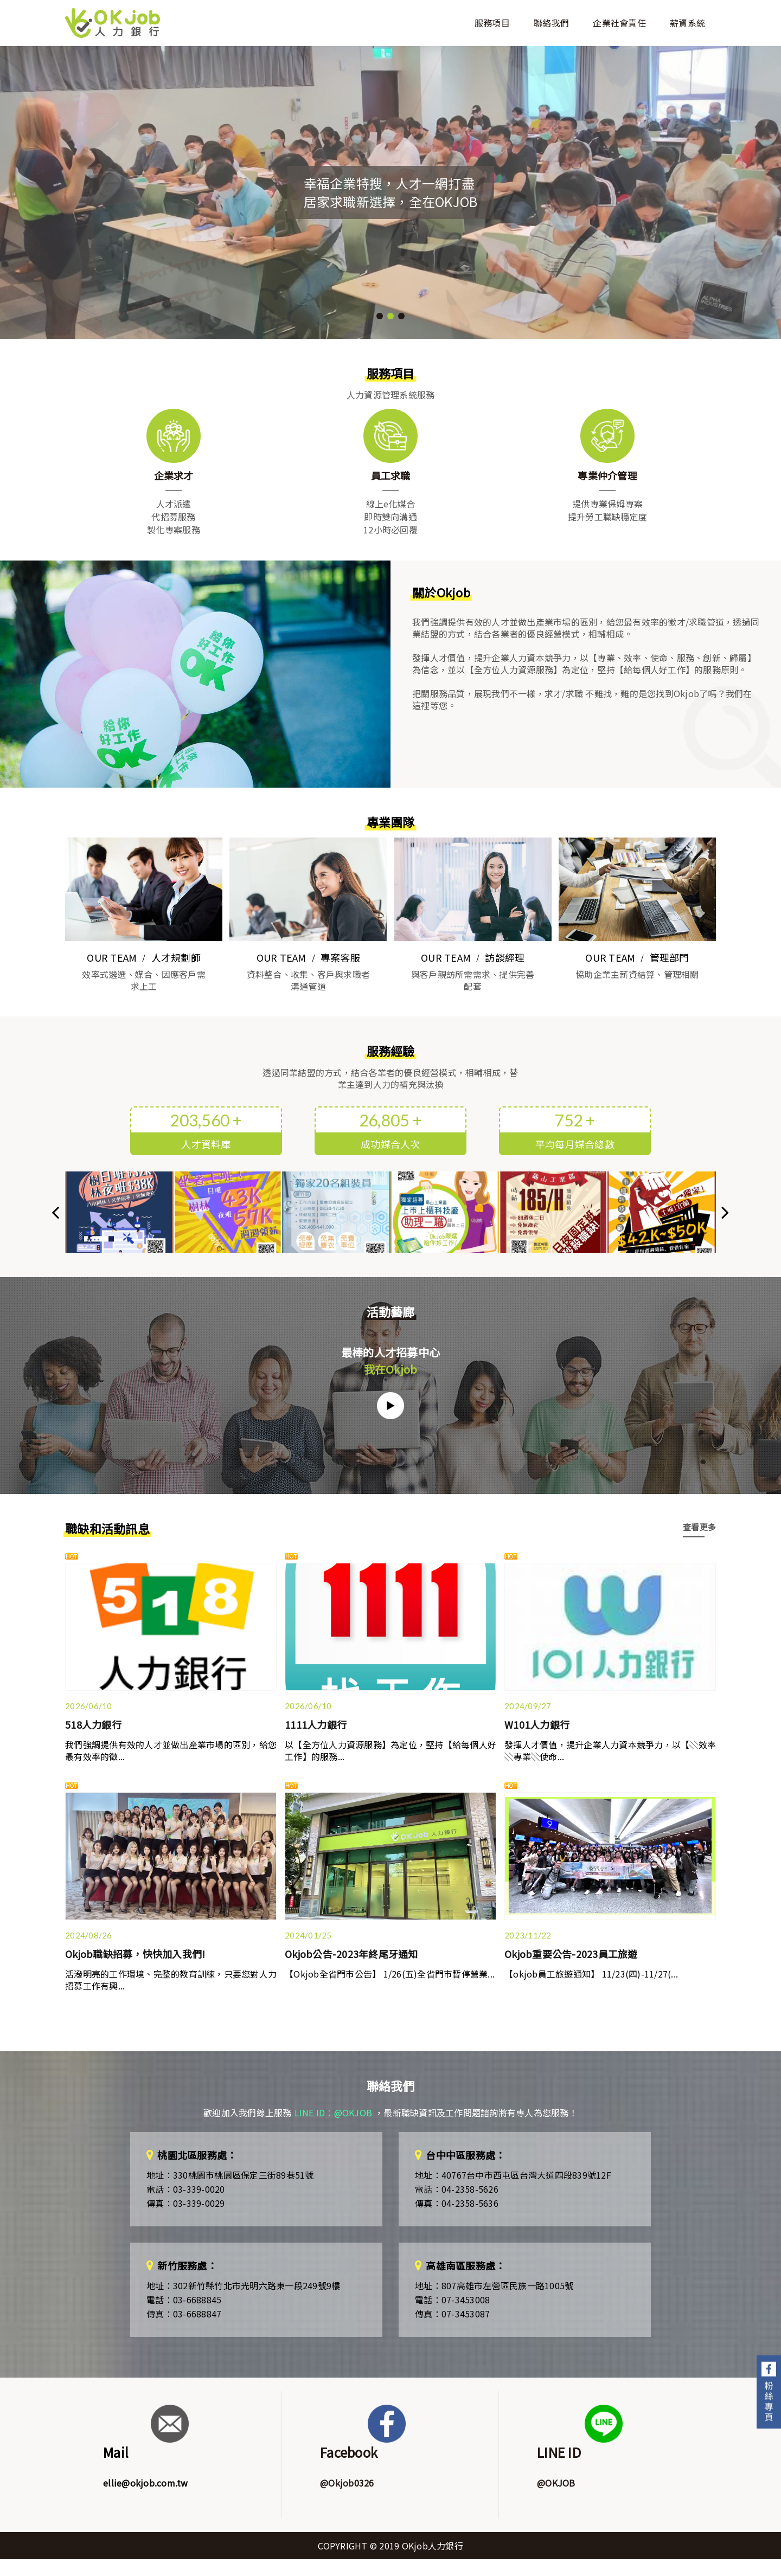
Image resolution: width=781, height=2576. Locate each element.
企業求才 (174, 475)
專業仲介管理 (607, 475)
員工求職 (391, 475)
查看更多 (699, 1526)
